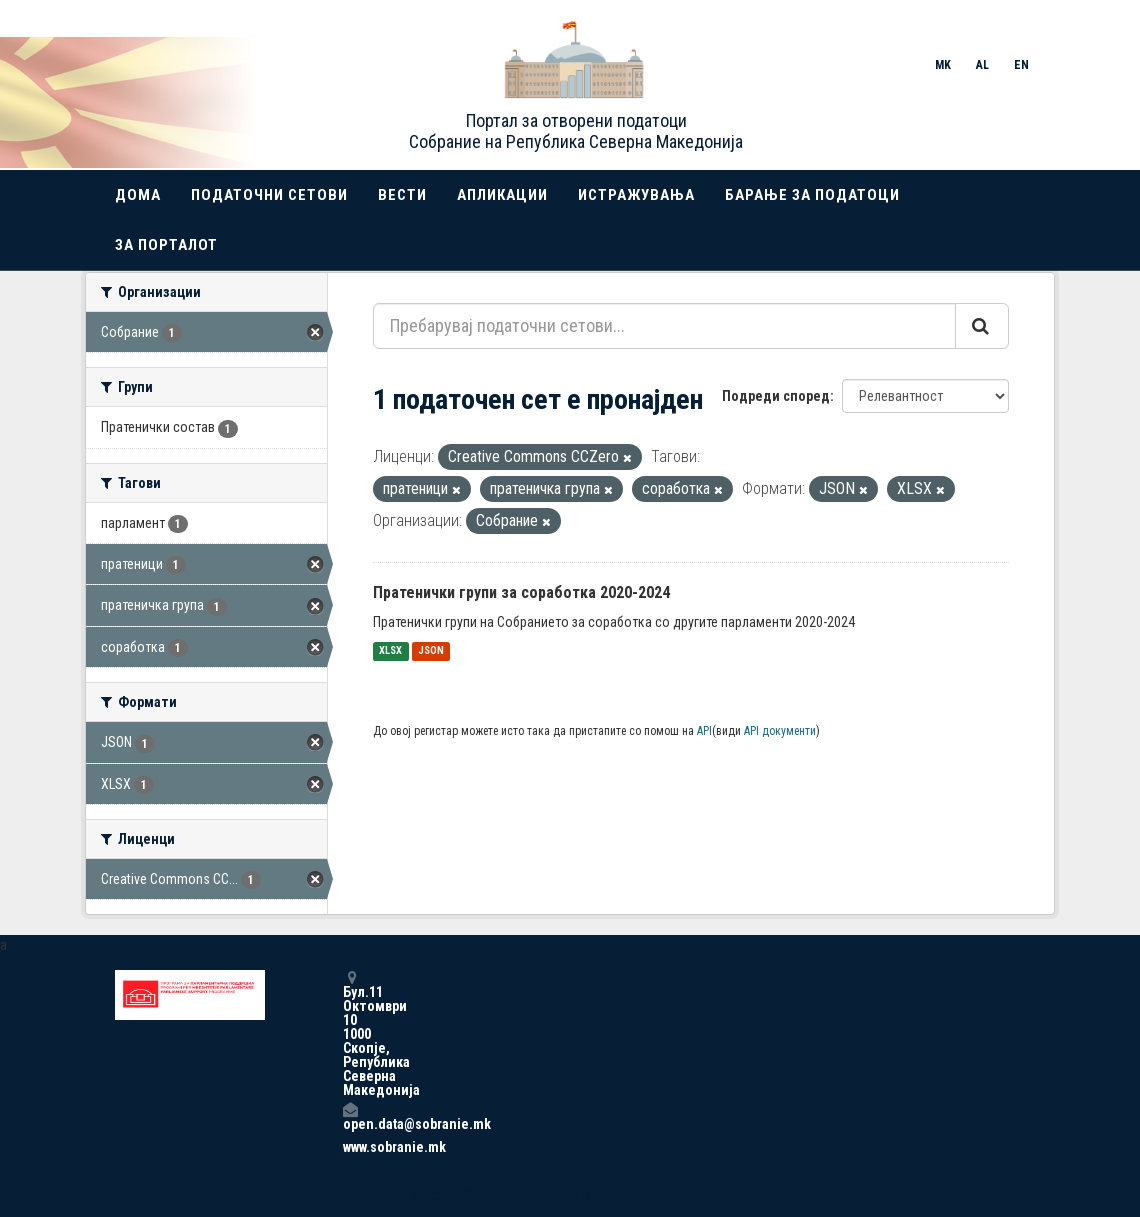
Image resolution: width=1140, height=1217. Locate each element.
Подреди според (776, 396)
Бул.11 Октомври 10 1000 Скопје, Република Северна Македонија (350, 1033)
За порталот (166, 245)
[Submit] (982, 326)
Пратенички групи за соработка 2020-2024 (521, 592)
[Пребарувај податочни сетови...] (664, 326)
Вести (402, 195)
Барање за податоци (812, 195)
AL (982, 65)
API (704, 731)
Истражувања (636, 195)
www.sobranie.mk (350, 1147)
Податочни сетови (269, 195)
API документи (780, 731)
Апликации (502, 195)
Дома (138, 195)
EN (1021, 65)
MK (943, 65)
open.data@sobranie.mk (350, 1116)
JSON (431, 651)
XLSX (390, 651)
